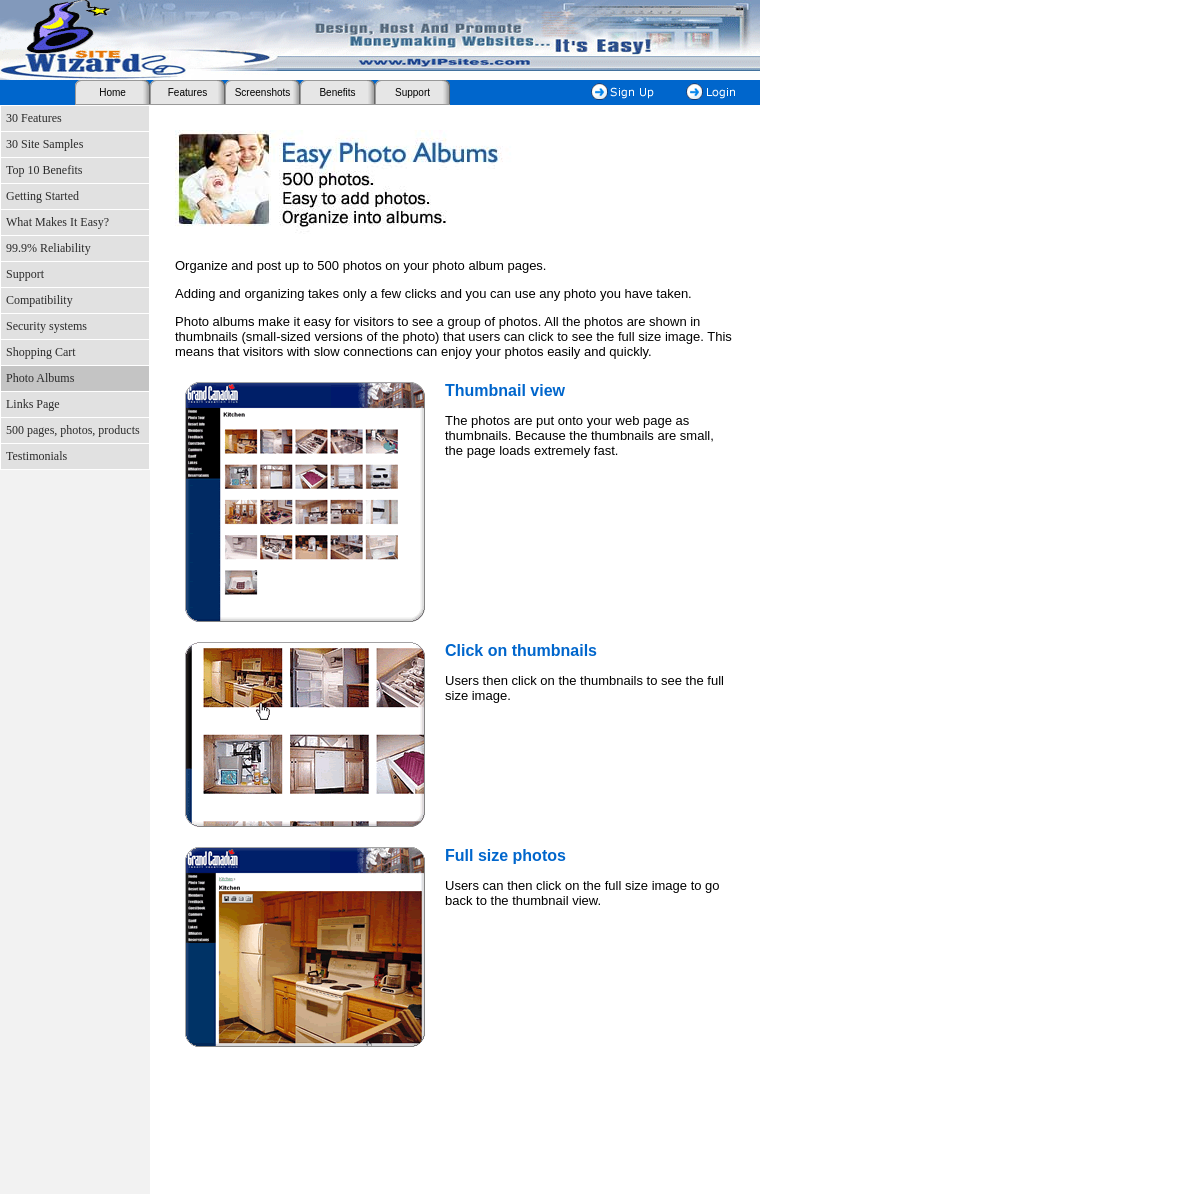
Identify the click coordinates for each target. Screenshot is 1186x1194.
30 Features (34, 118)
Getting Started (42, 196)
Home (112, 92)
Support (412, 92)
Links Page (33, 404)
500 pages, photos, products (73, 430)
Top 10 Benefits (44, 170)
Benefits (337, 92)
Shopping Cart (41, 352)
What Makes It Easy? (57, 222)
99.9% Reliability (48, 248)
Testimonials (36, 456)
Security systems (46, 326)
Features (187, 92)
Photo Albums (40, 378)
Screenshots (263, 92)
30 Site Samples (44, 144)
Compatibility (39, 300)
